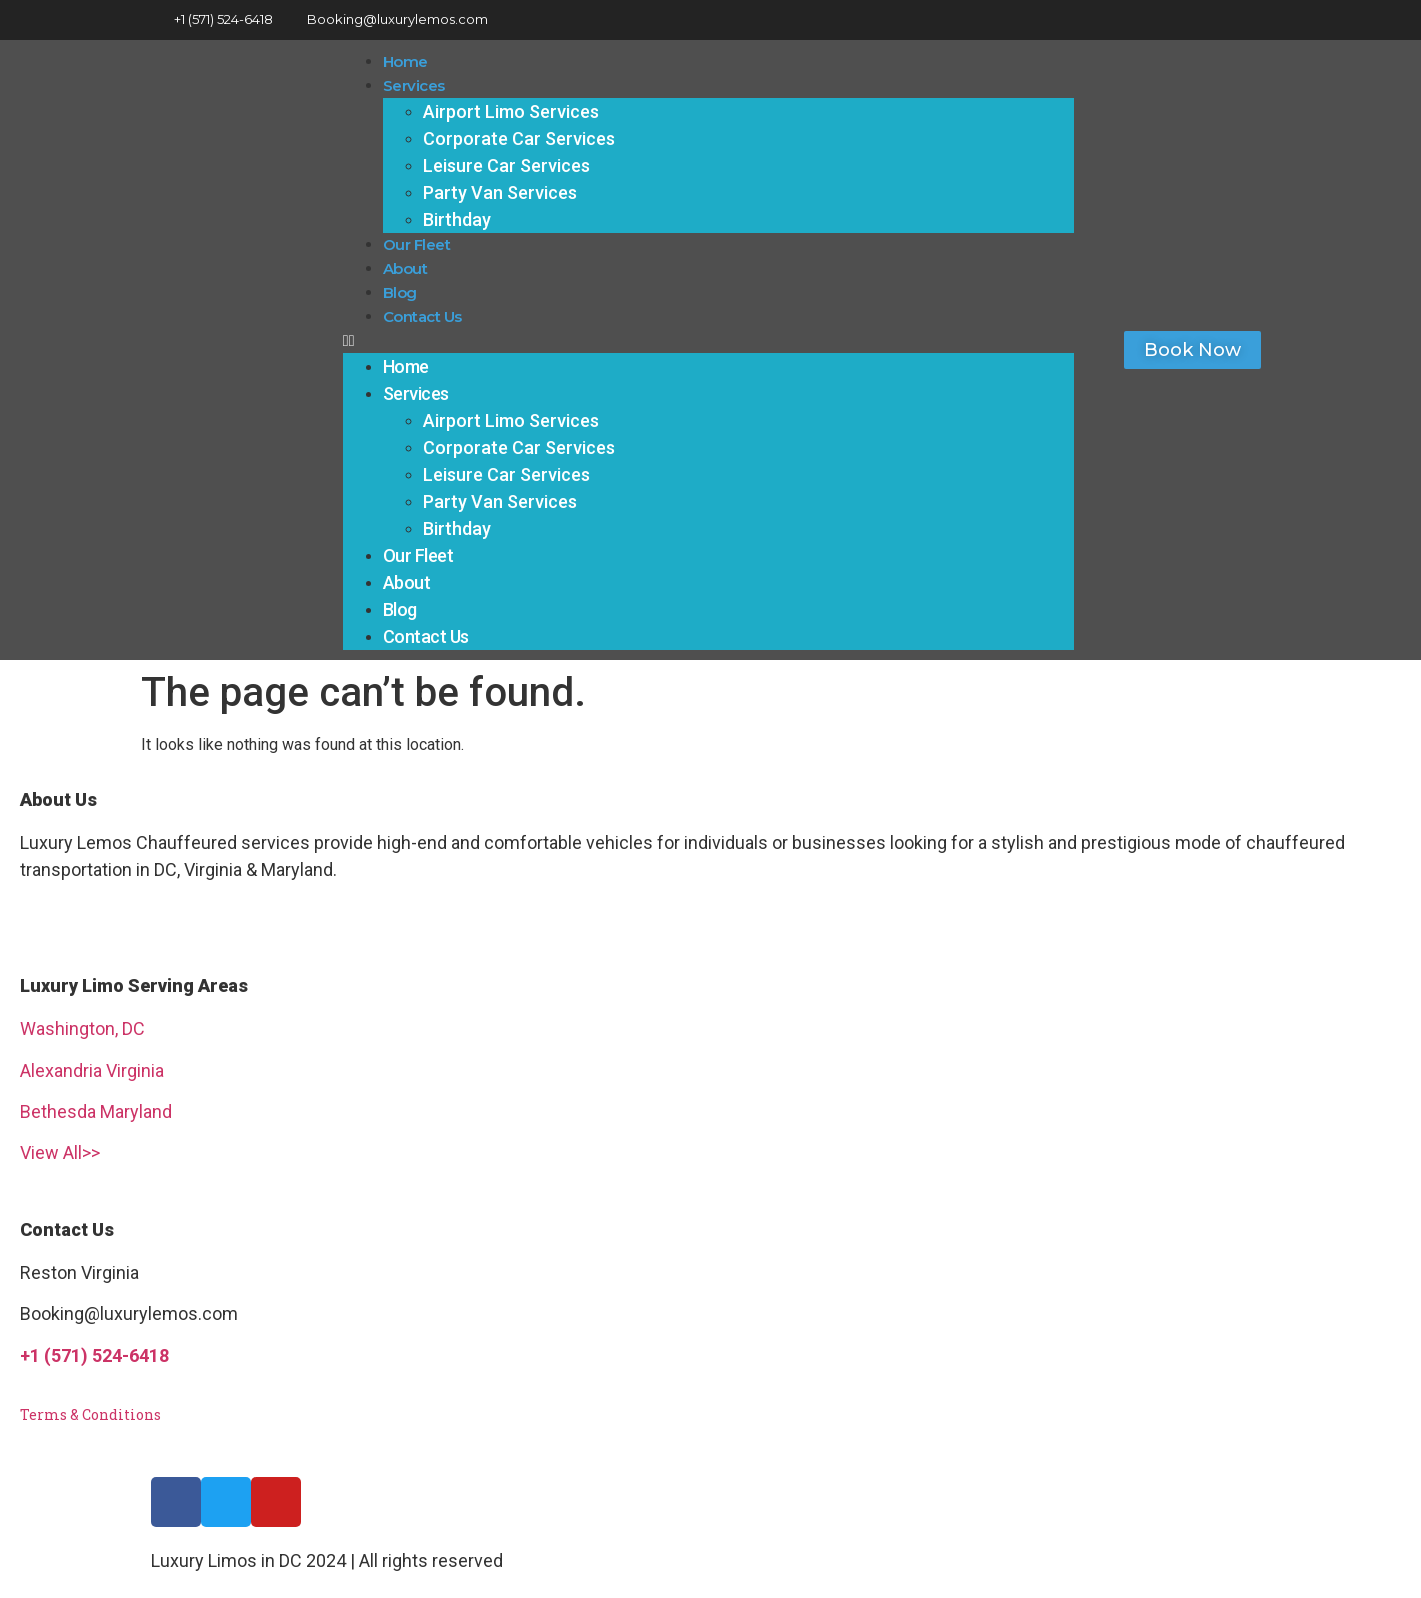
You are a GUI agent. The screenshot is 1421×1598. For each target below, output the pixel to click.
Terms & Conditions (90, 1414)
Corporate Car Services (519, 138)
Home (405, 61)
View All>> (60, 1152)
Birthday (457, 219)
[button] (709, 341)
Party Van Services (500, 192)
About (405, 268)
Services (414, 85)
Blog (400, 292)
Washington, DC (82, 1028)
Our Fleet (417, 244)
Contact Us (422, 316)
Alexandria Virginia (92, 1070)
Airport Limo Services (511, 111)
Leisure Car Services (506, 165)
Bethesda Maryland (96, 1111)
